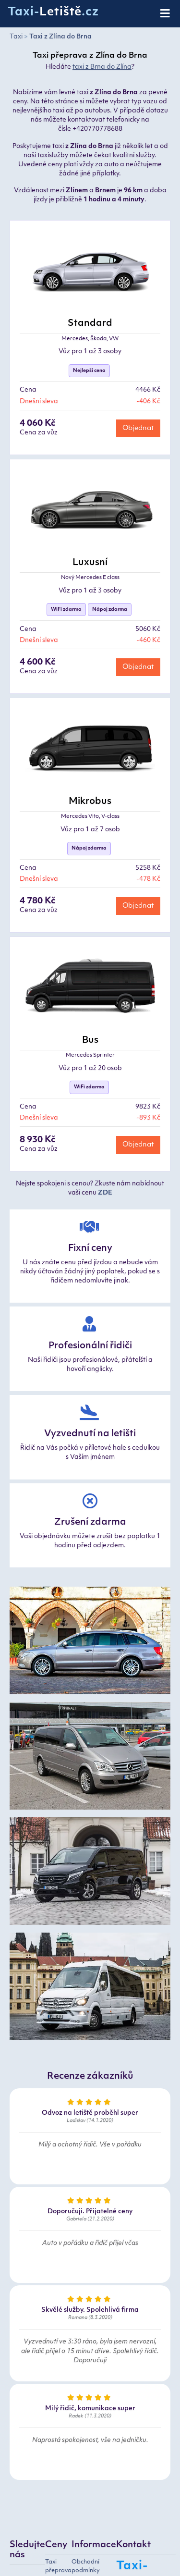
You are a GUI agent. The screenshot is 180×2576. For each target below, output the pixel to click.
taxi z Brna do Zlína (102, 67)
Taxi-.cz (53, 12)
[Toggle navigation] (166, 14)
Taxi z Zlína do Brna (60, 37)
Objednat (138, 428)
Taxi (16, 37)
